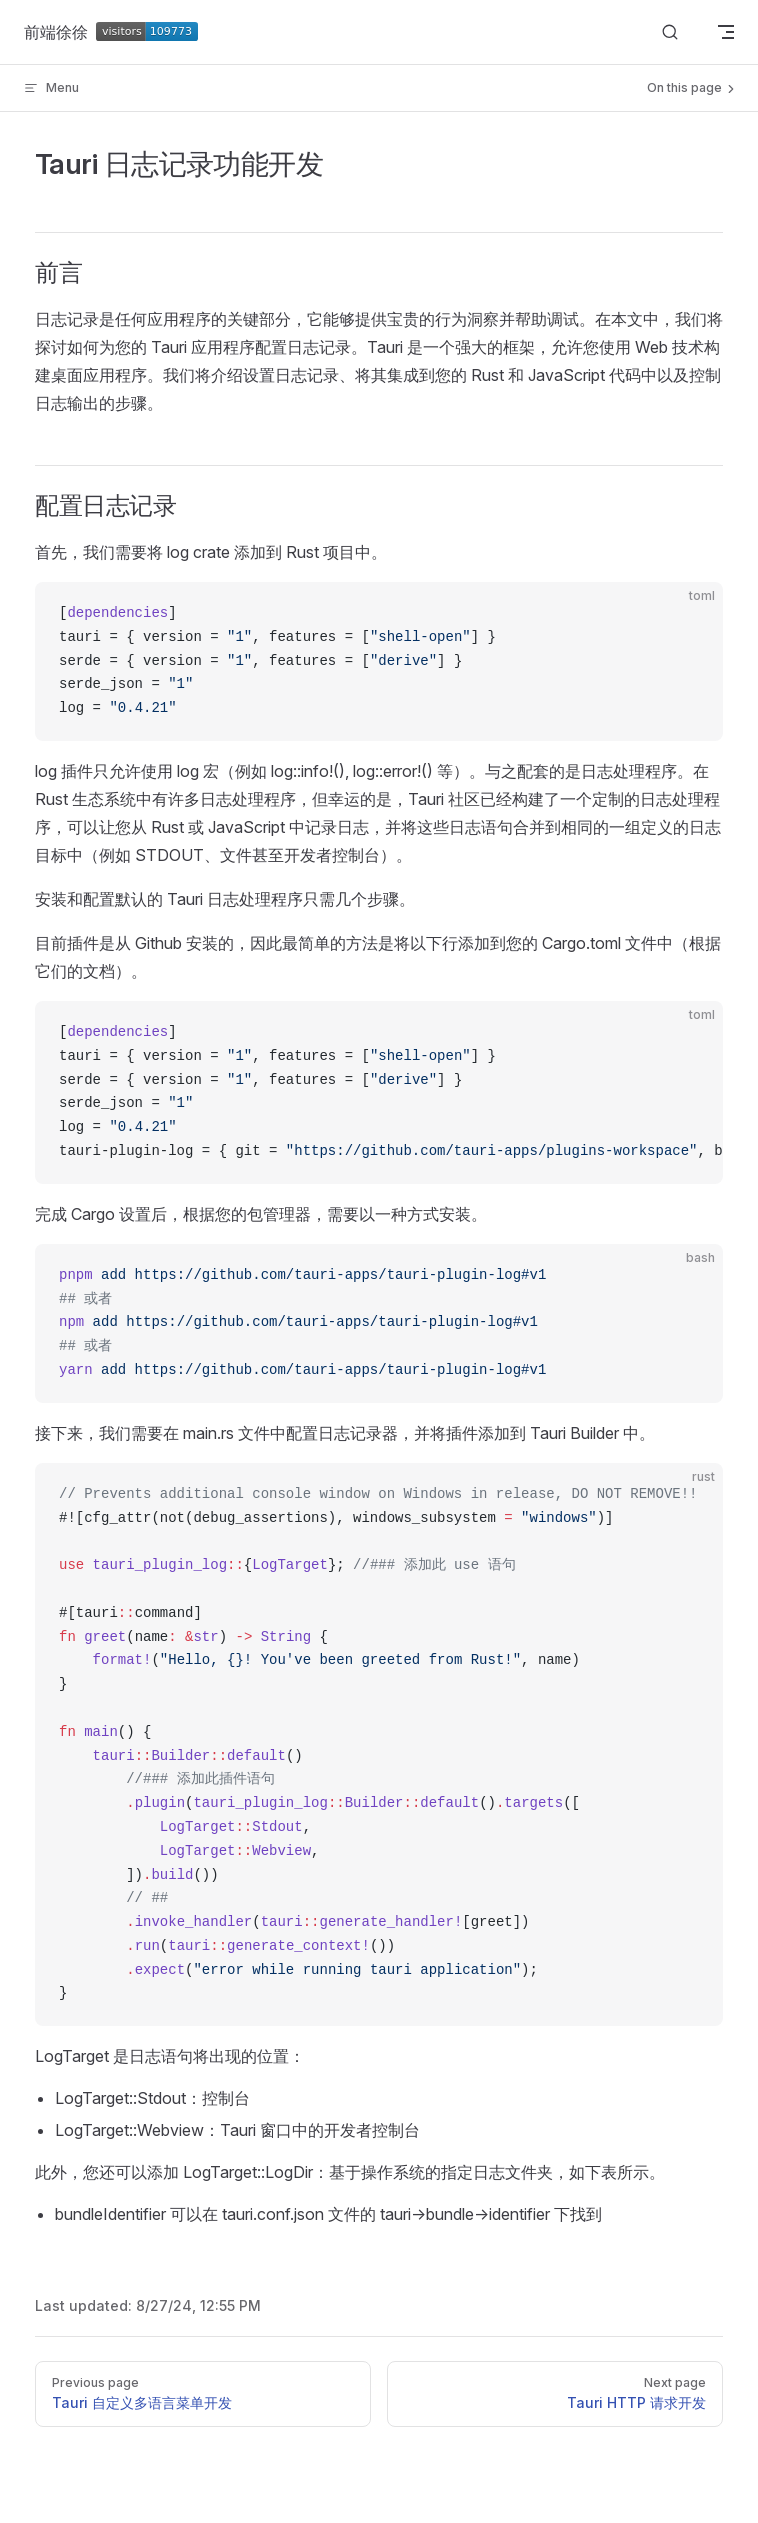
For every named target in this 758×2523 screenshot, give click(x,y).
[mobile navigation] (726, 32)
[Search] (670, 32)
